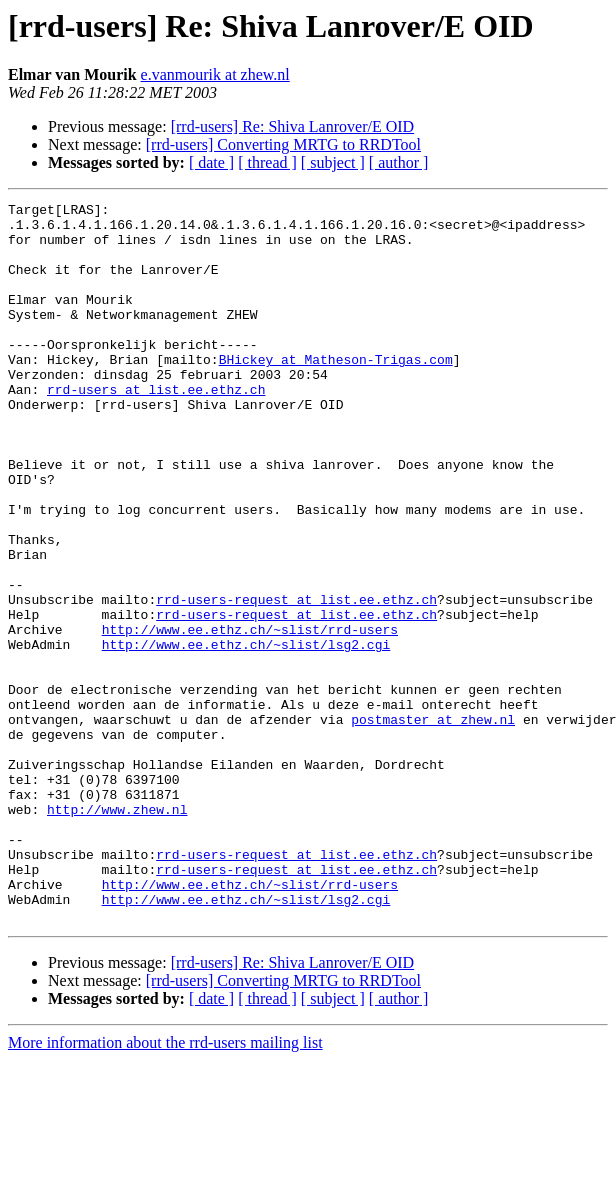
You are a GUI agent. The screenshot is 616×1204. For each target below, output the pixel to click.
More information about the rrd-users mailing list (165, 1186)
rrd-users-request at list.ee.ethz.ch (296, 680)
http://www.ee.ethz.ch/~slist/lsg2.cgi (246, 734)
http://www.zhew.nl (117, 932)
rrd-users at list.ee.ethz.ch (156, 428)
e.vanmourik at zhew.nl (215, 74)
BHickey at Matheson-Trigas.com (336, 392)
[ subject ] (333, 162)
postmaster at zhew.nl (433, 824)
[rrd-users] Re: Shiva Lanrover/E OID (292, 126)
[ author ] (399, 162)
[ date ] (211, 162)
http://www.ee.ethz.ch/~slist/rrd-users (250, 716)
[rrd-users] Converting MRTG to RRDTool (283, 144)
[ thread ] (267, 162)
